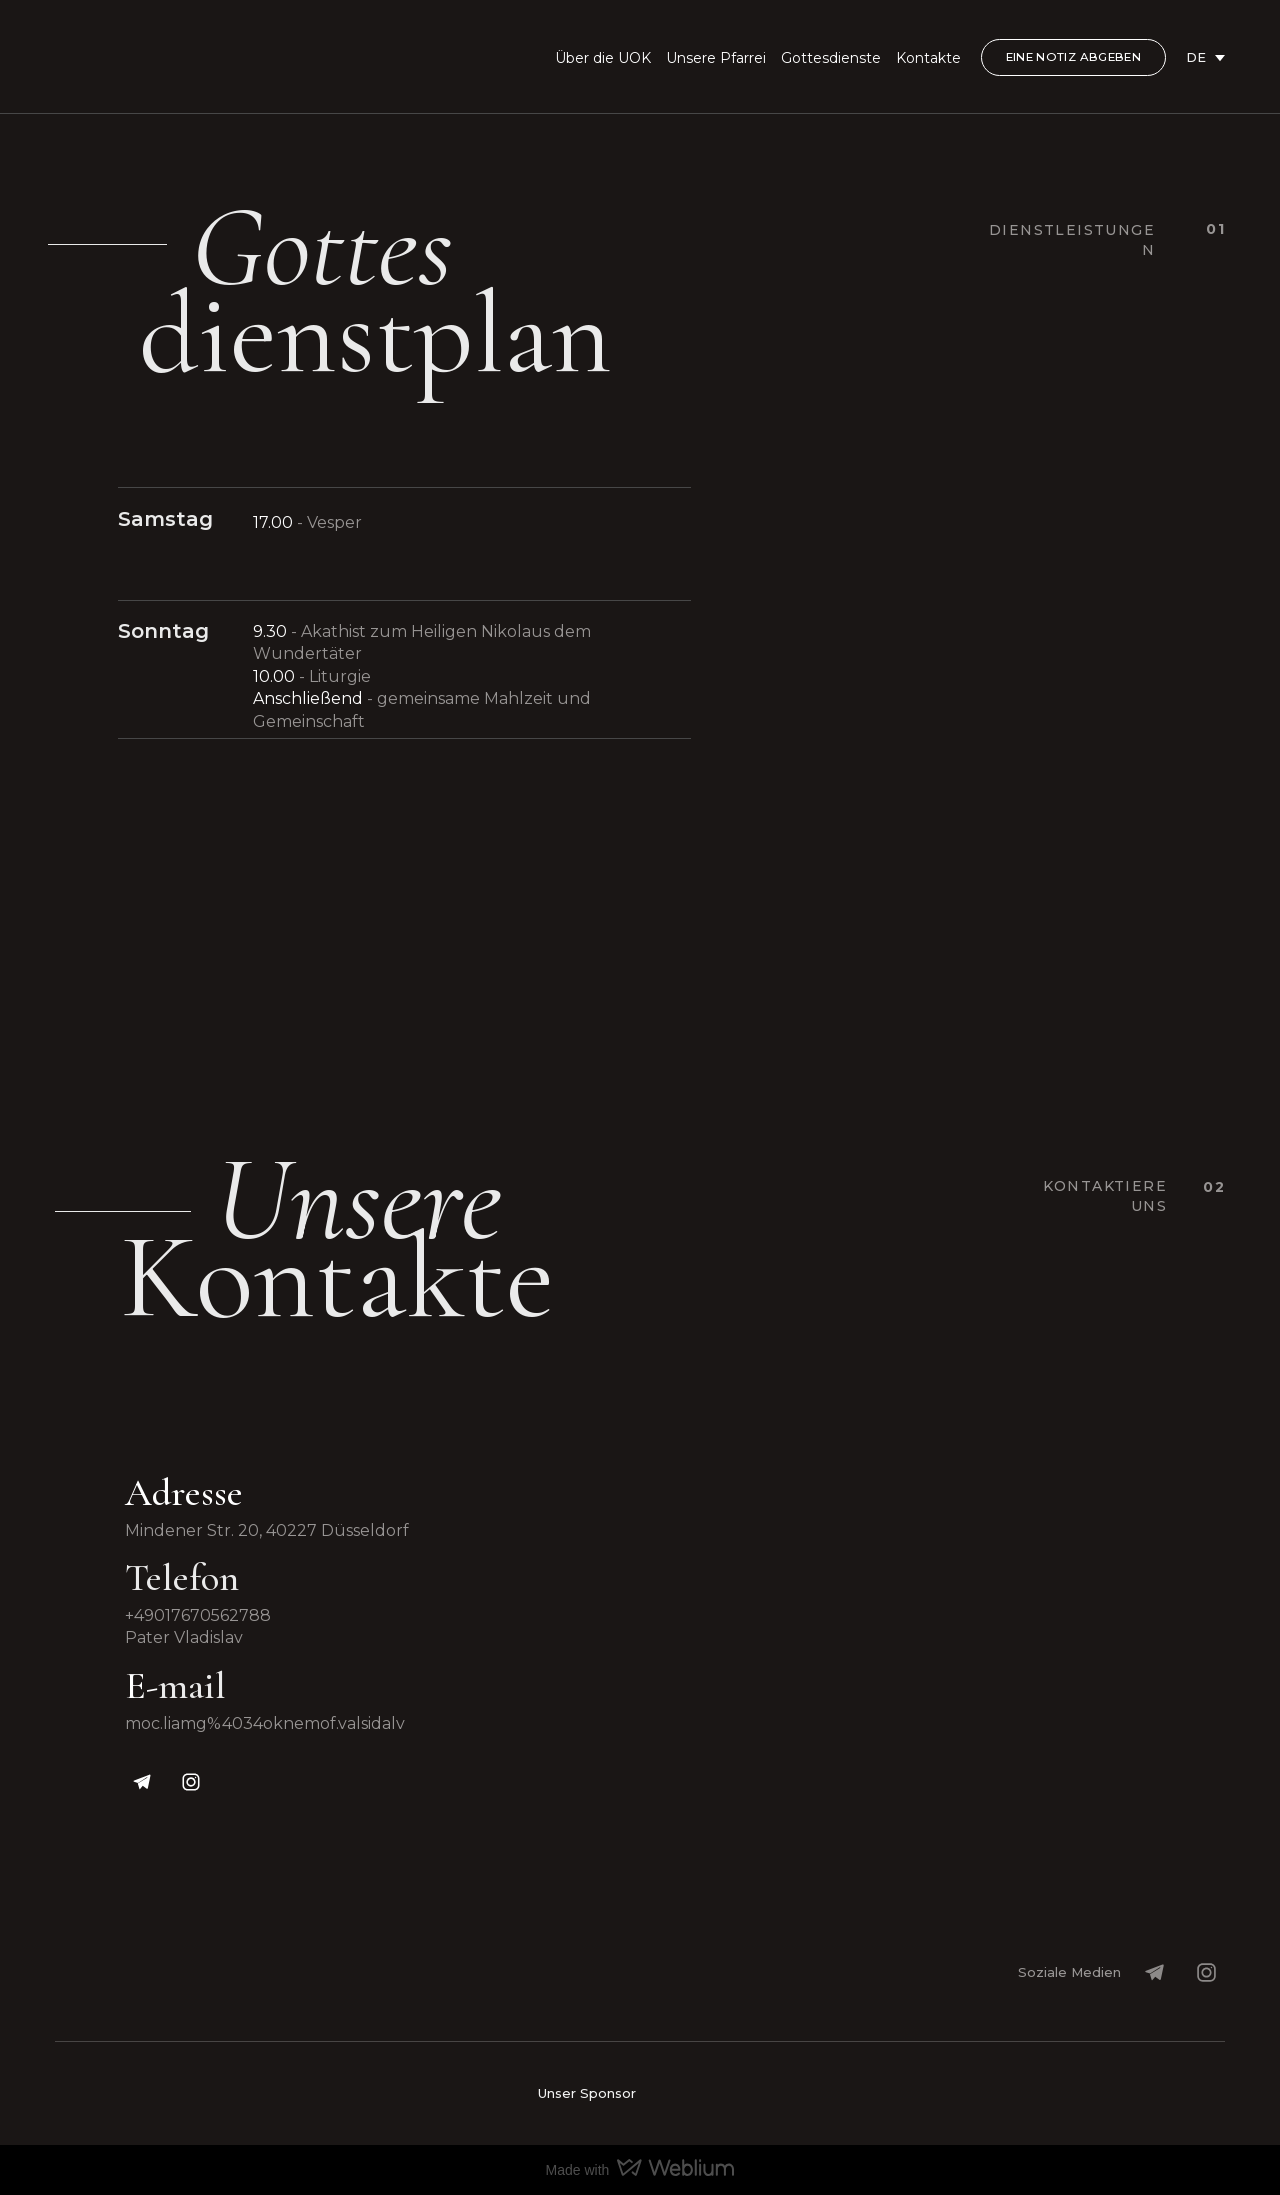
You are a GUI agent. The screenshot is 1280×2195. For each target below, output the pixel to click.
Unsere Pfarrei (716, 58)
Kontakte (928, 58)
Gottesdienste (831, 58)
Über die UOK (603, 58)
